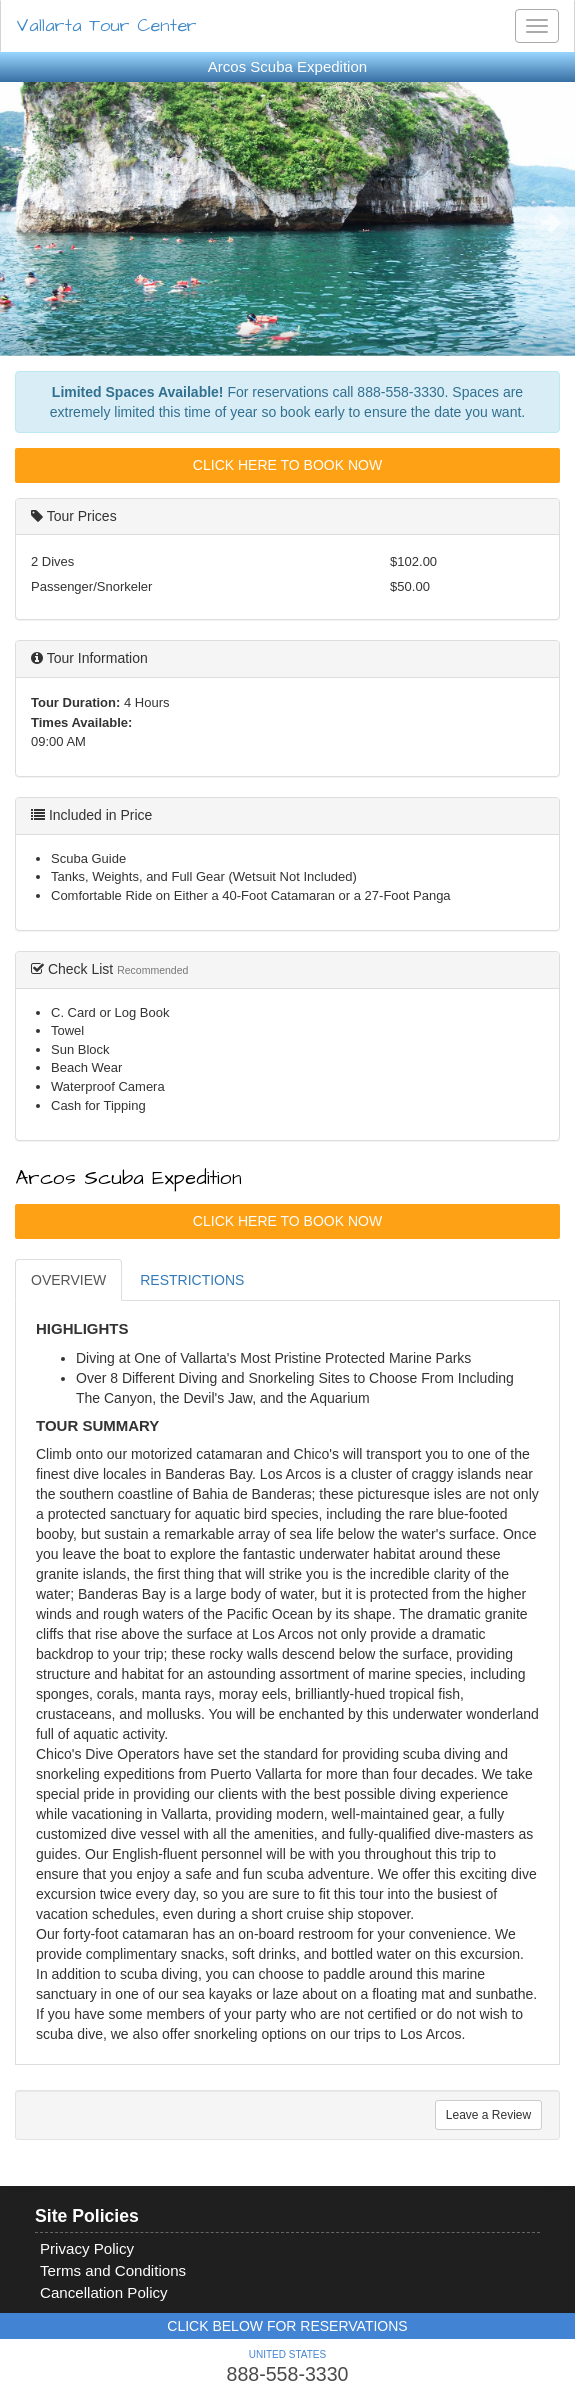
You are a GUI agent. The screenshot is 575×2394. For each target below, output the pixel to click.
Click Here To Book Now (287, 465)
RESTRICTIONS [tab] (192, 1280)
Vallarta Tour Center (106, 25)
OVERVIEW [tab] (68, 1280)
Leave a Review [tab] (488, 2115)
